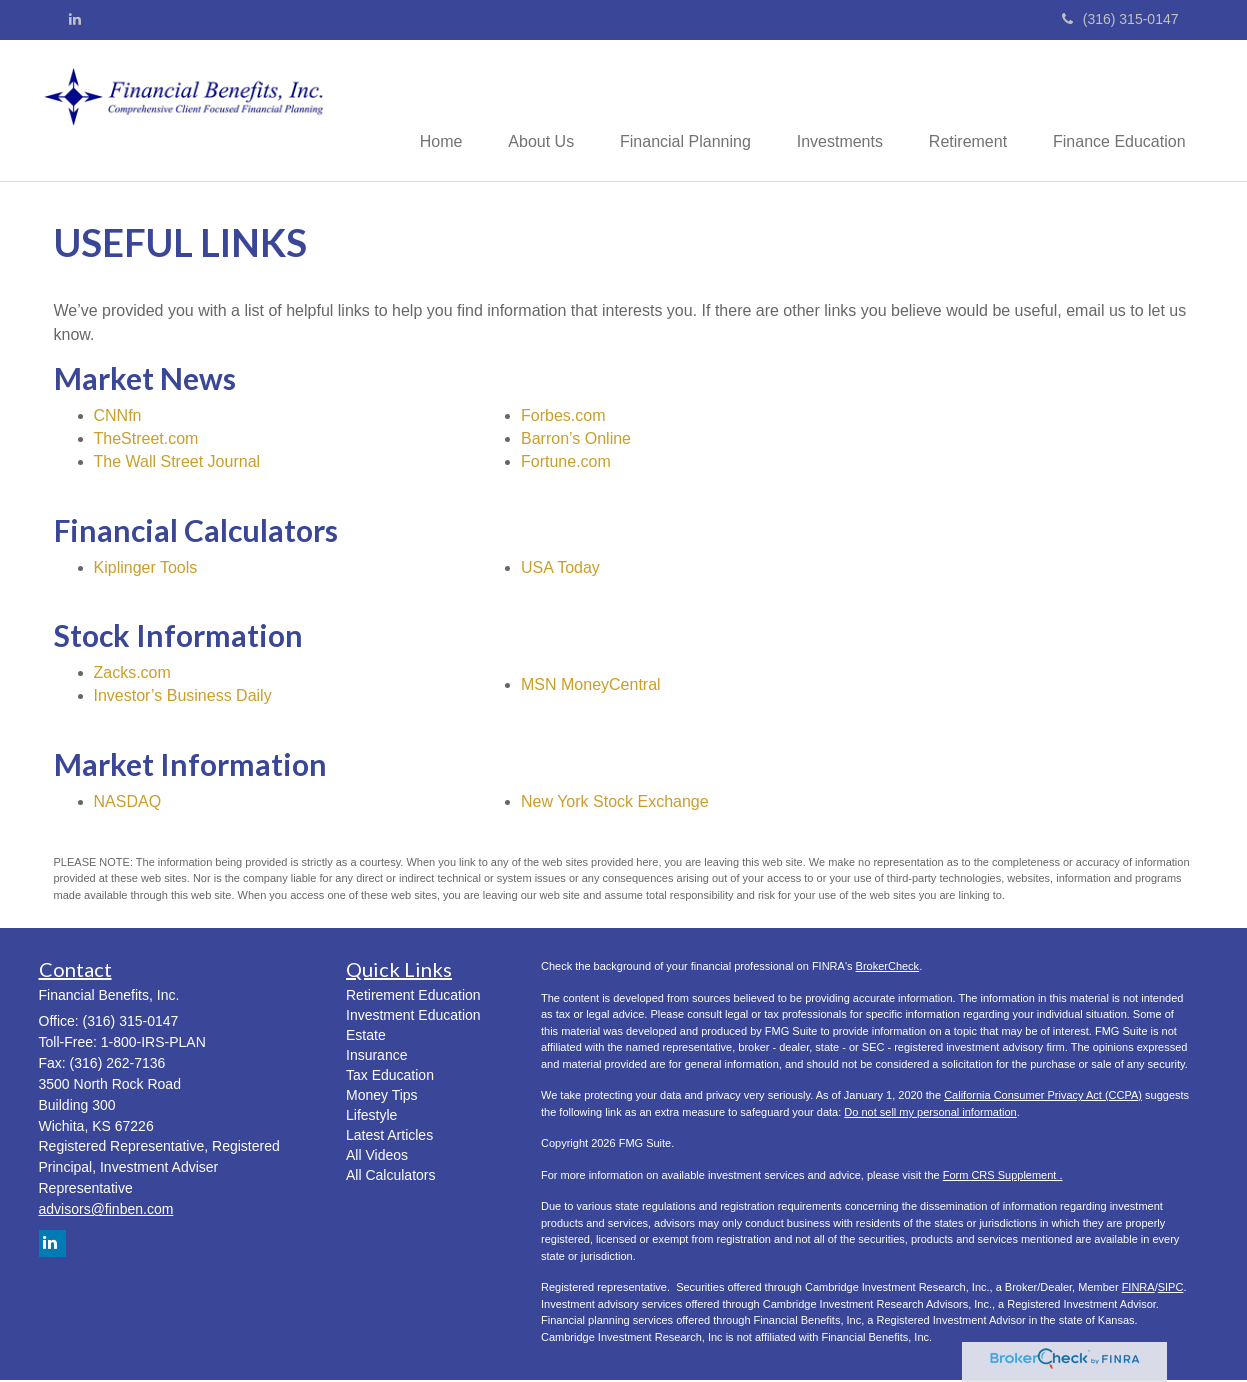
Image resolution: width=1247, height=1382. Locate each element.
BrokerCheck (888, 968)
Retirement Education (413, 997)
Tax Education (390, 1077)
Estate (366, 1037)
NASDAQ (128, 803)
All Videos (377, 1157)
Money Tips (382, 1097)
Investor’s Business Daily (183, 697)
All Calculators (390, 1177)
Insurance (376, 1057)
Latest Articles (389, 1137)
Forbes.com (563, 417)
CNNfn (118, 417)
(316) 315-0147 (1120, 19)
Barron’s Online (576, 439)
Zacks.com (132, 674)
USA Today (560, 568)
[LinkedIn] (75, 19)
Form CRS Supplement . (1003, 1177)
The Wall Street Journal (177, 462)
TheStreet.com (146, 439)
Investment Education (413, 1017)
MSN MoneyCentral (591, 685)
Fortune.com (566, 462)
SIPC (1171, 1289)
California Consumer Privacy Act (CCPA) (1043, 1097)
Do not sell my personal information (930, 1114)
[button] (523, 111)
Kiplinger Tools (146, 568)
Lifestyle (371, 1117)
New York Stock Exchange (615, 803)
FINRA (1138, 1289)
